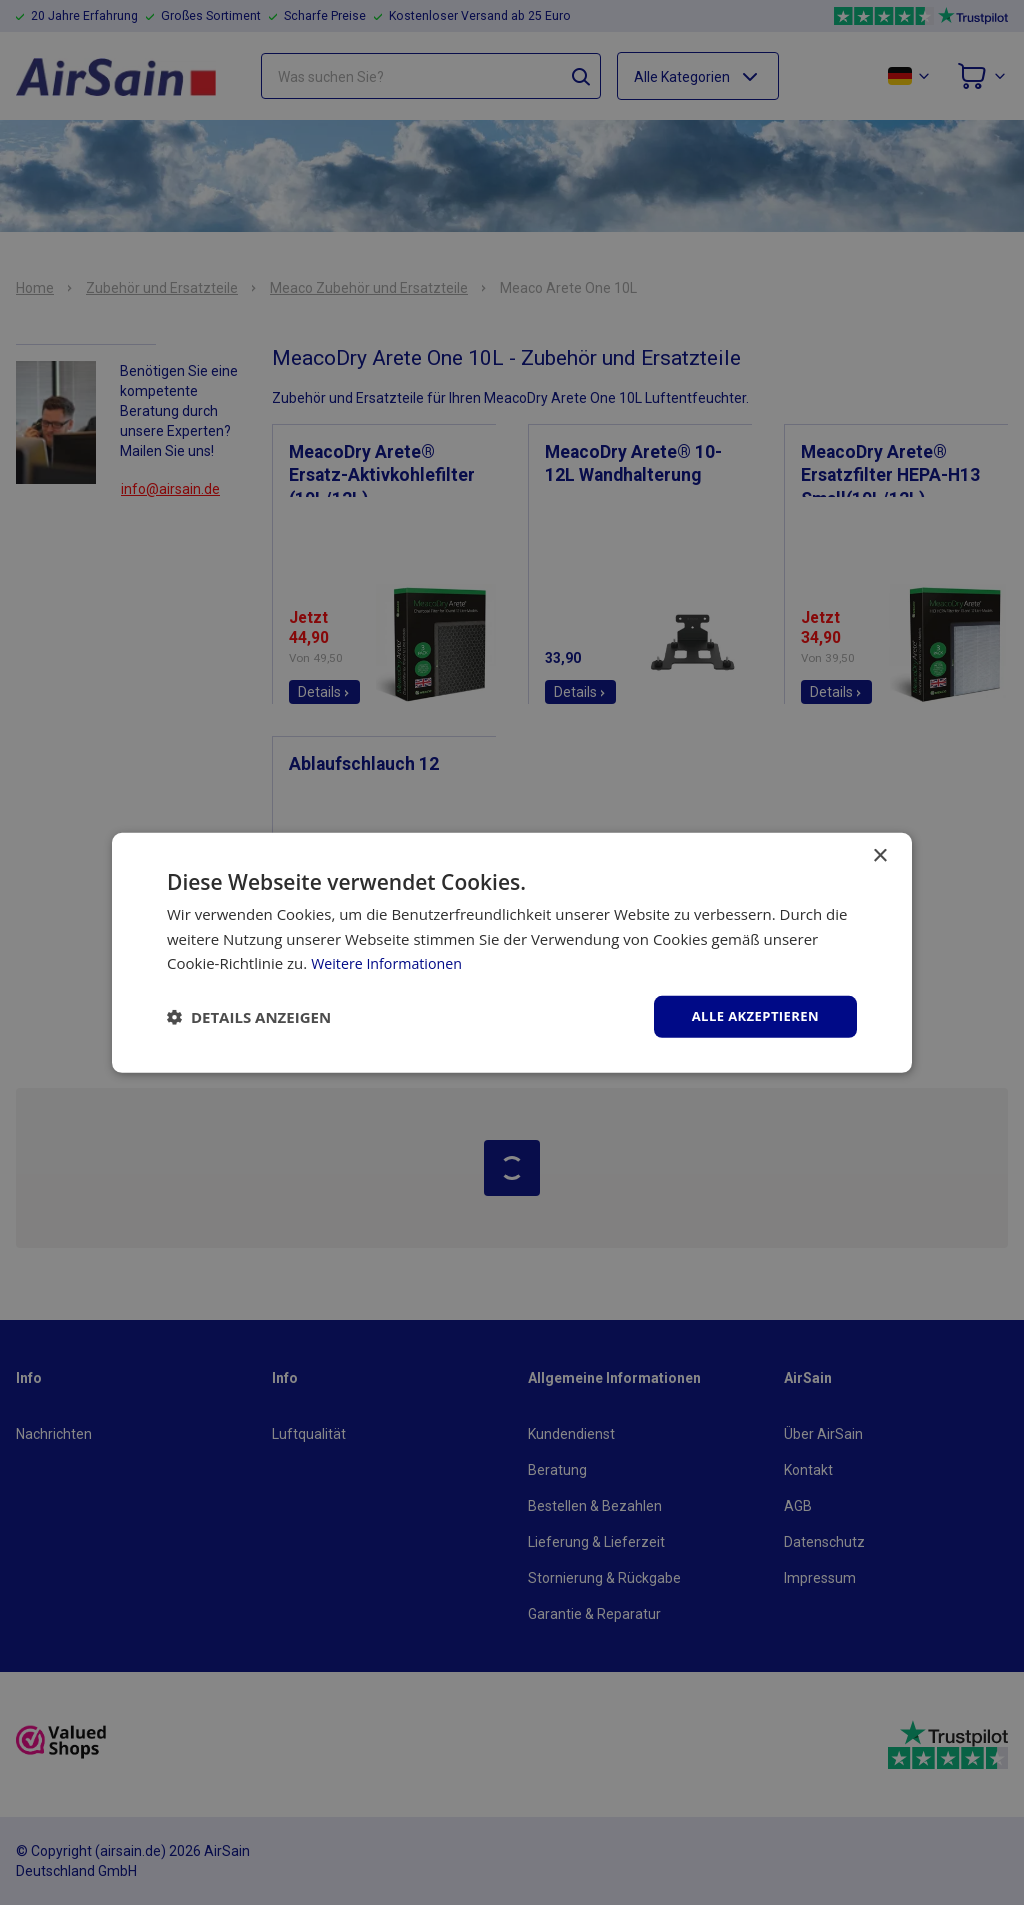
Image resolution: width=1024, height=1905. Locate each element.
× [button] (879, 854)
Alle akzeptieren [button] (751, 1015)
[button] (249, 1017)
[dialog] (512, 952)
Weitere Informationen (390, 962)
